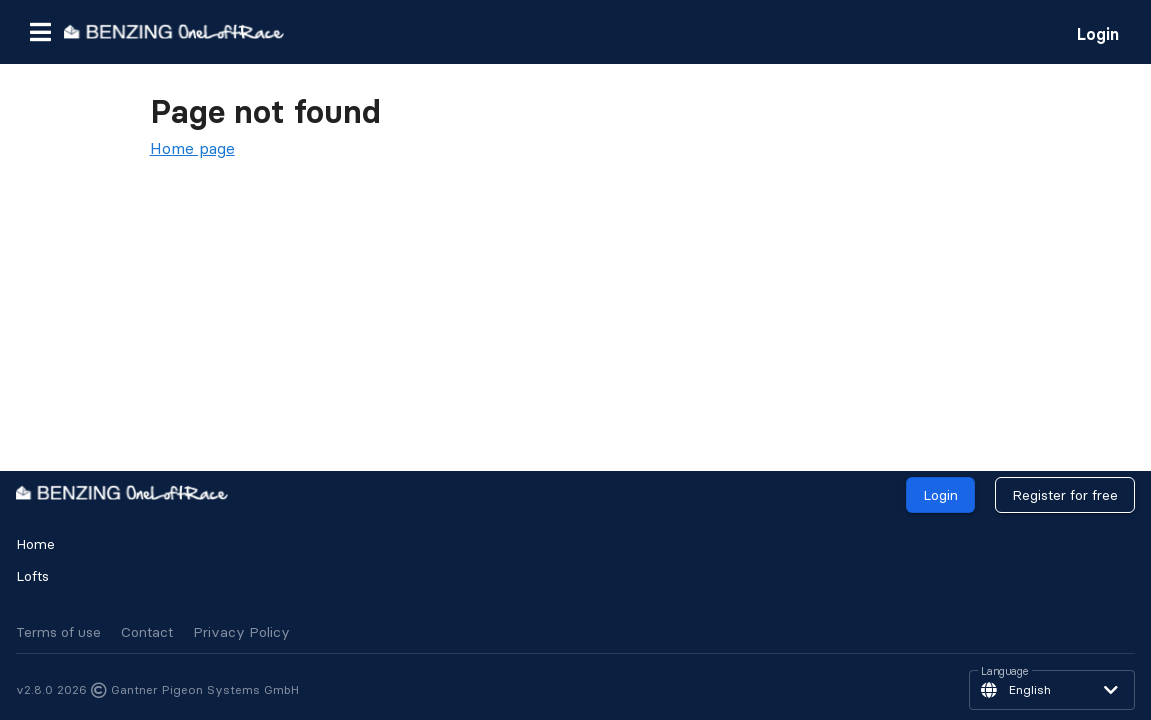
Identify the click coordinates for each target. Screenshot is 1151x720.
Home (35, 544)
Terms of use (58, 632)
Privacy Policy (241, 632)
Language (1005, 672)
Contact (147, 632)
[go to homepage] (174, 31)
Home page (192, 148)
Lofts (32, 576)
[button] (40, 32)
